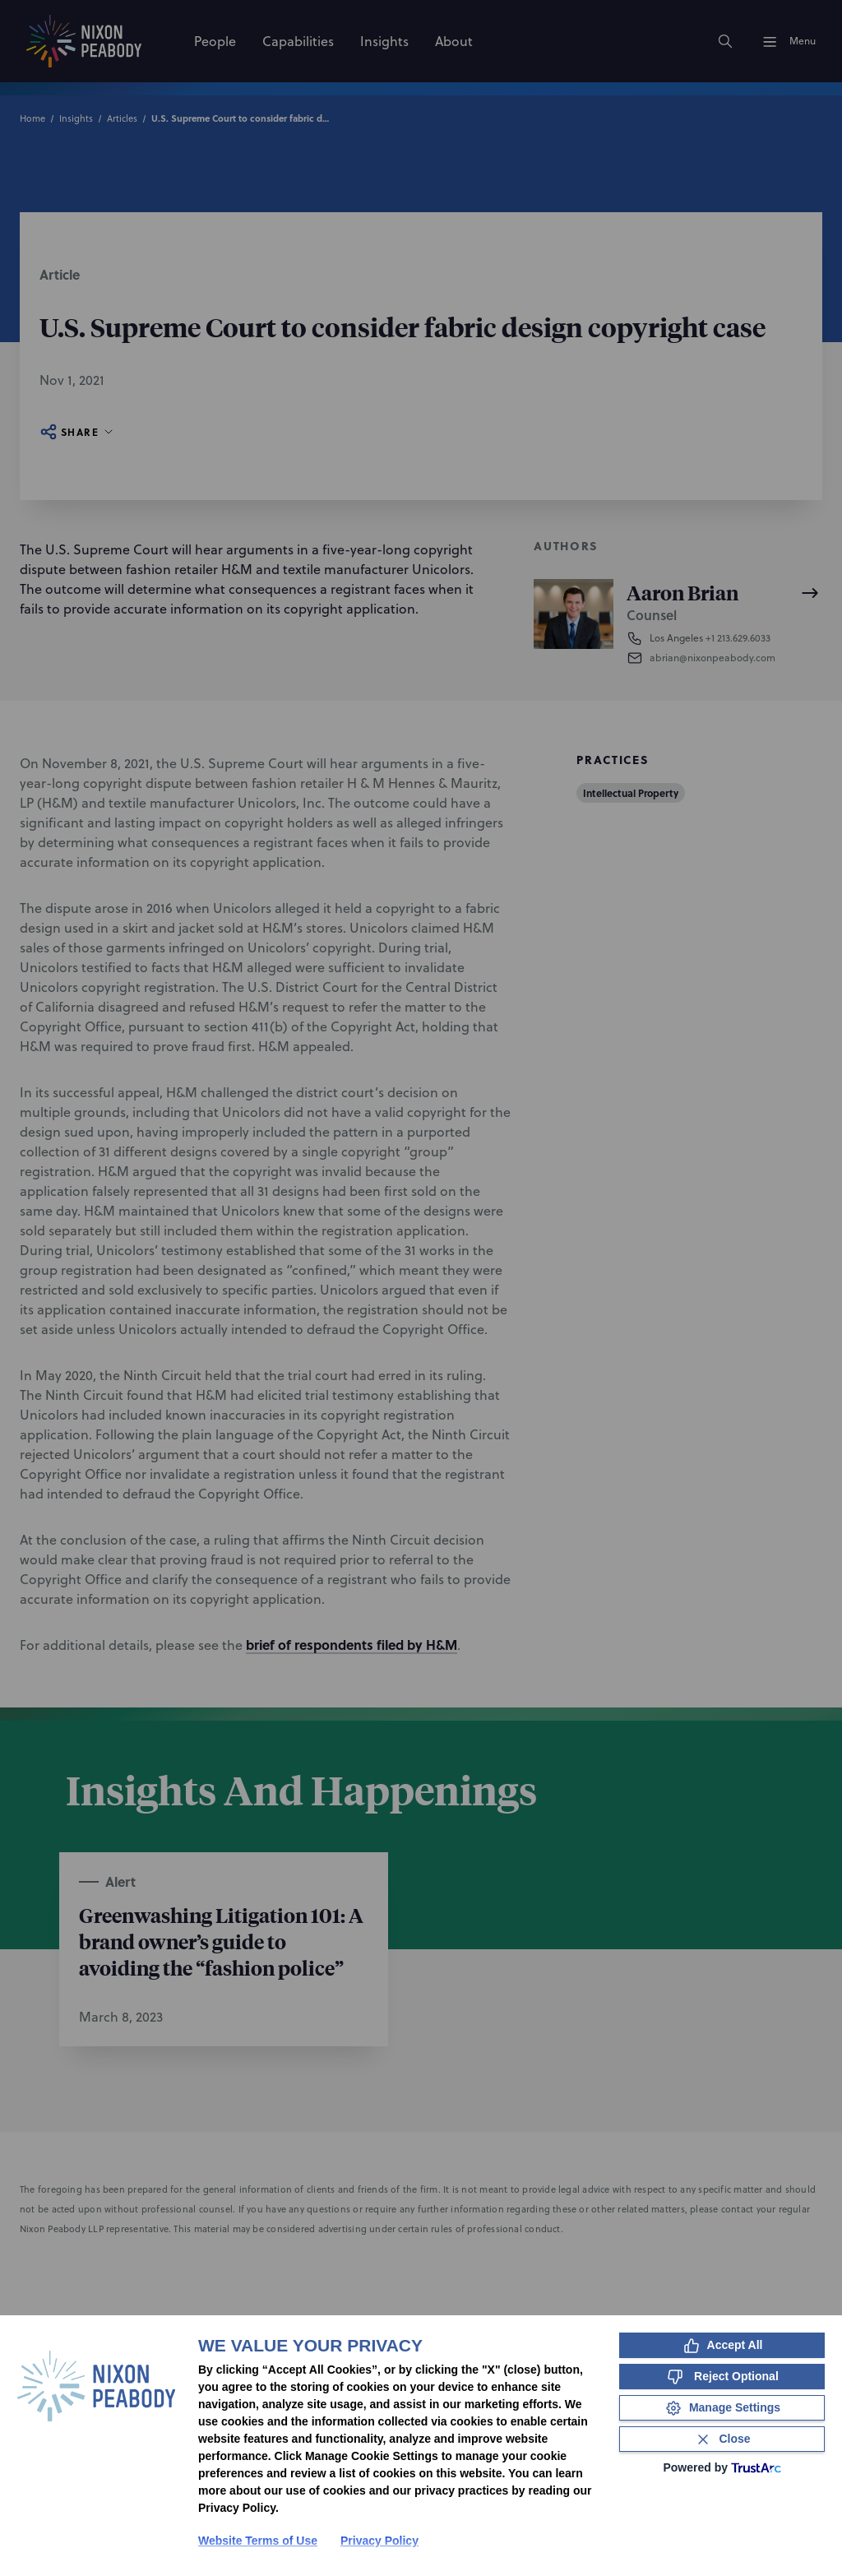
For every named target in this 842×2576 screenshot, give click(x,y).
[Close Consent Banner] (722, 2439)
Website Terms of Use (257, 2540)
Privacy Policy (379, 2540)
